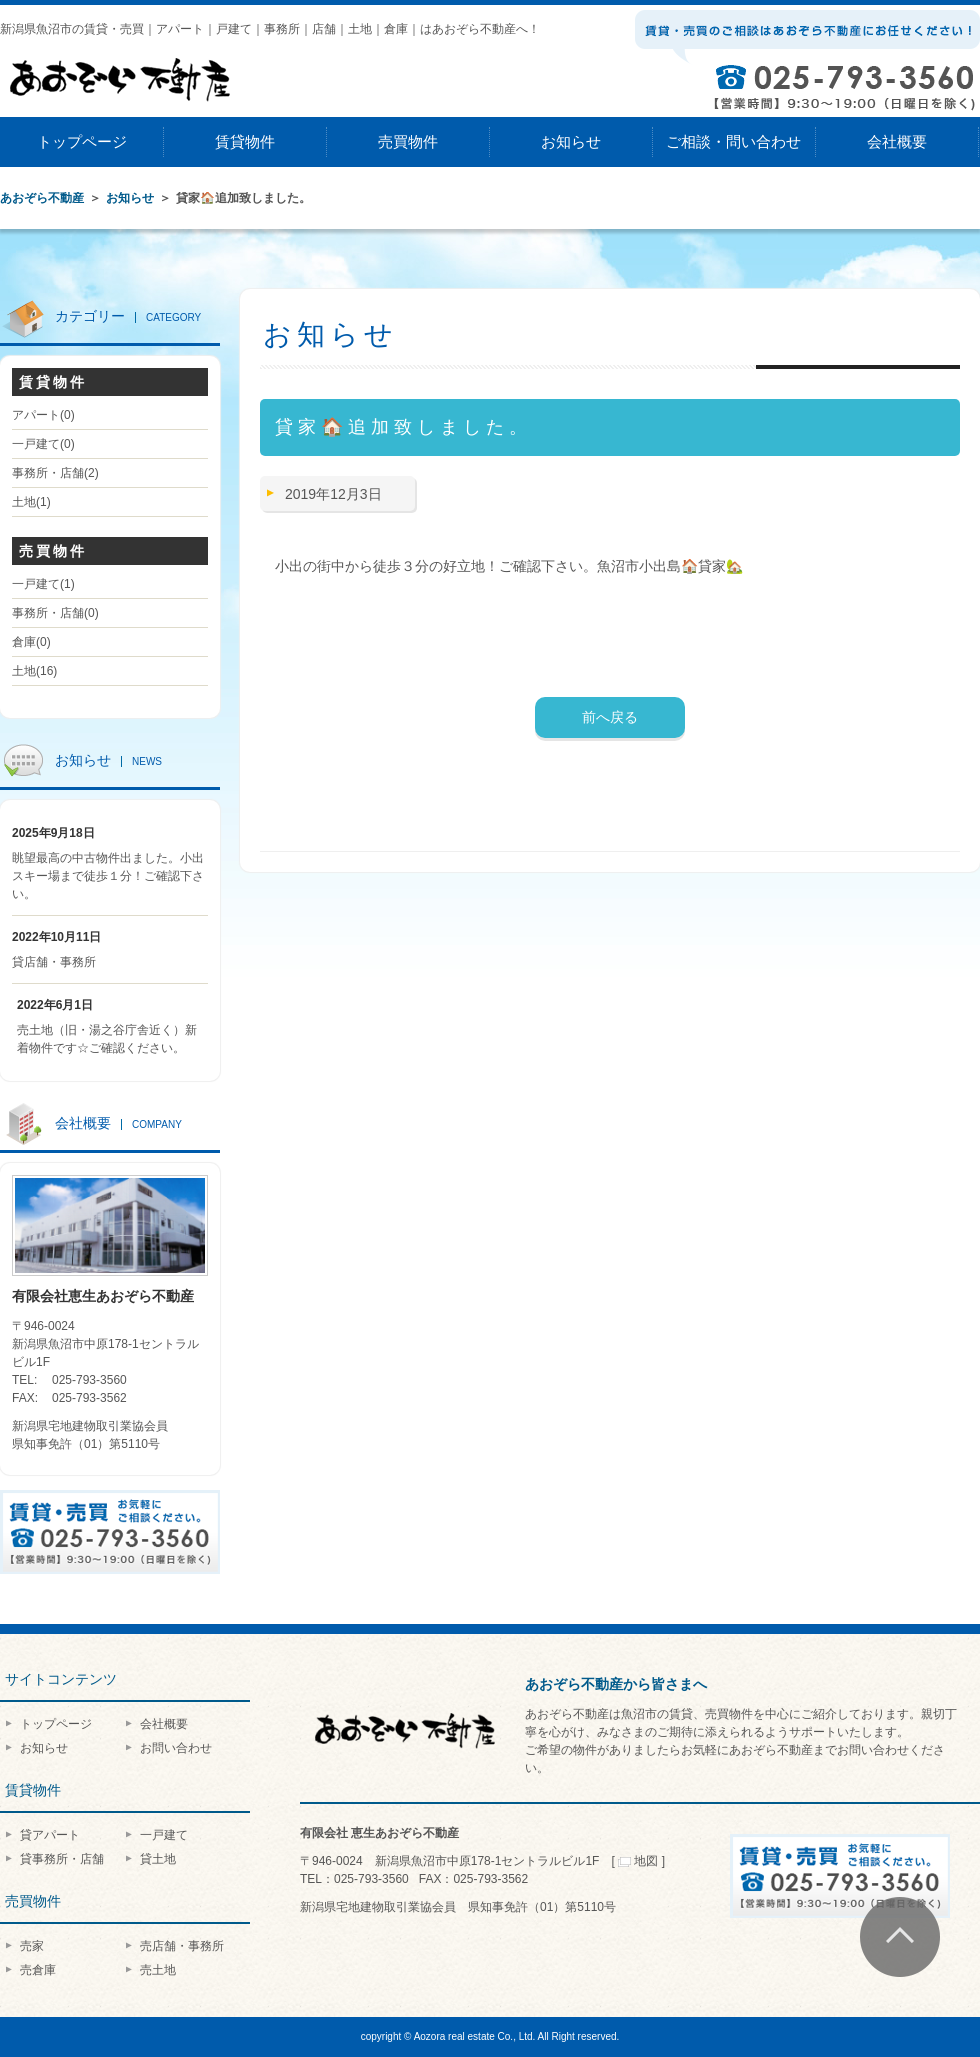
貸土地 (158, 1859)
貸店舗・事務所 (54, 962)
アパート (43, 415)
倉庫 (31, 642)
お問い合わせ (176, 1748)
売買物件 (408, 141)
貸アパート (50, 1835)
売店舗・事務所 (182, 1946)
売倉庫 (38, 1970)
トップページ (82, 141)
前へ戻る (610, 717)
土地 (31, 502)
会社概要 (897, 141)
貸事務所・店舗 (62, 1859)
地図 (638, 1861)
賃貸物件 (245, 141)
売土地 (158, 1970)
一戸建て (43, 444)
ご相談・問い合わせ (733, 141)
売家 (32, 1946)
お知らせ (571, 141)
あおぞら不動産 (42, 198)
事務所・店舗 (55, 473)
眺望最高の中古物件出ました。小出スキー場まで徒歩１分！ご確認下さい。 (108, 876)
